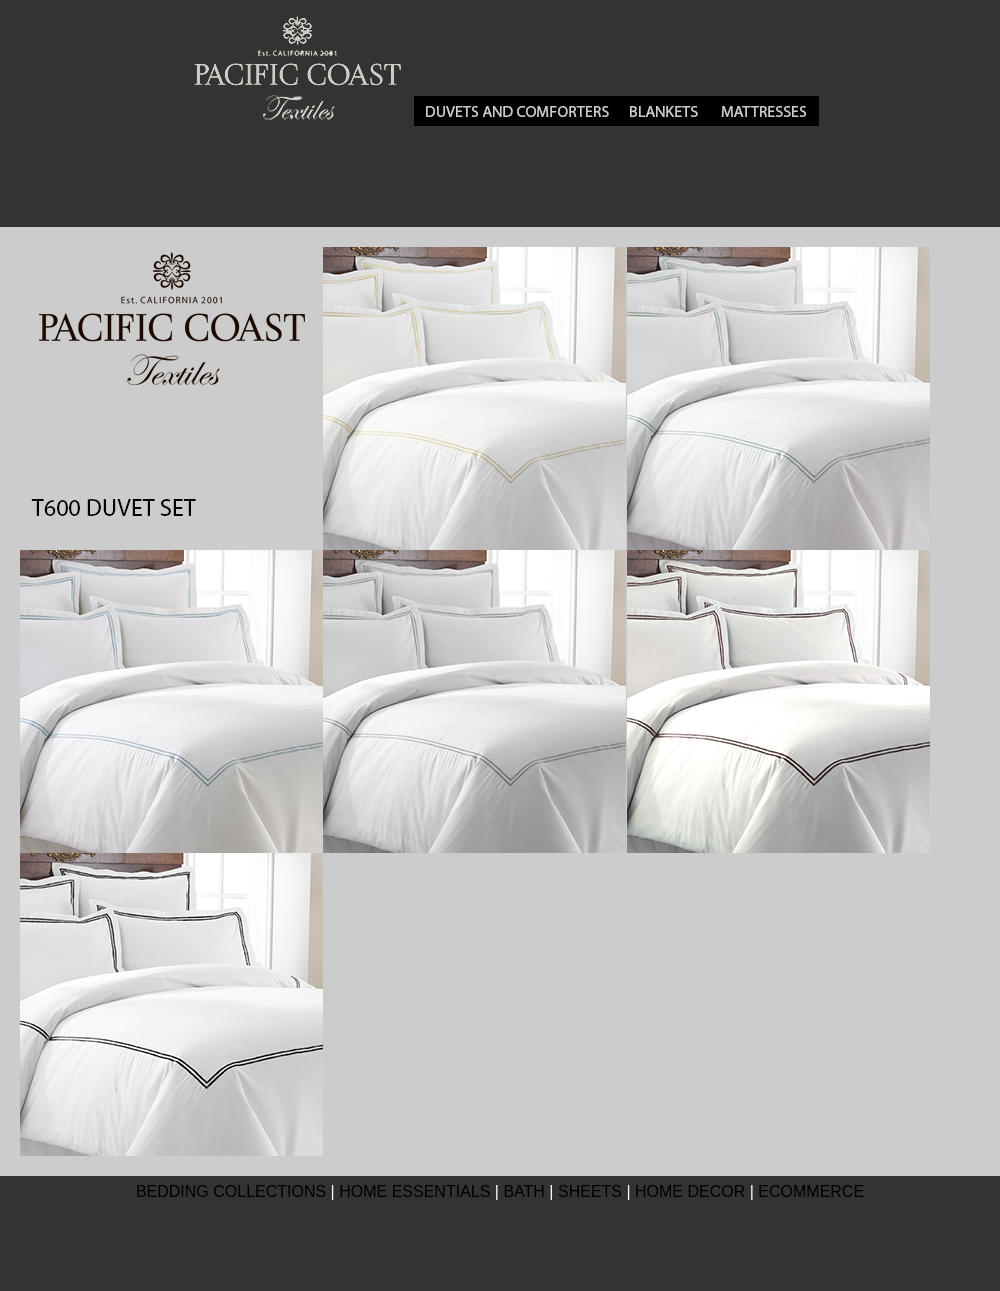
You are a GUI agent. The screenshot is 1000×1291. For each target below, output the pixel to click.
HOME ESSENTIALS (414, 1191)
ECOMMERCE (811, 1191)
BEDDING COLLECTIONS (231, 1191)
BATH (523, 1191)
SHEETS (590, 1191)
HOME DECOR (690, 1191)
